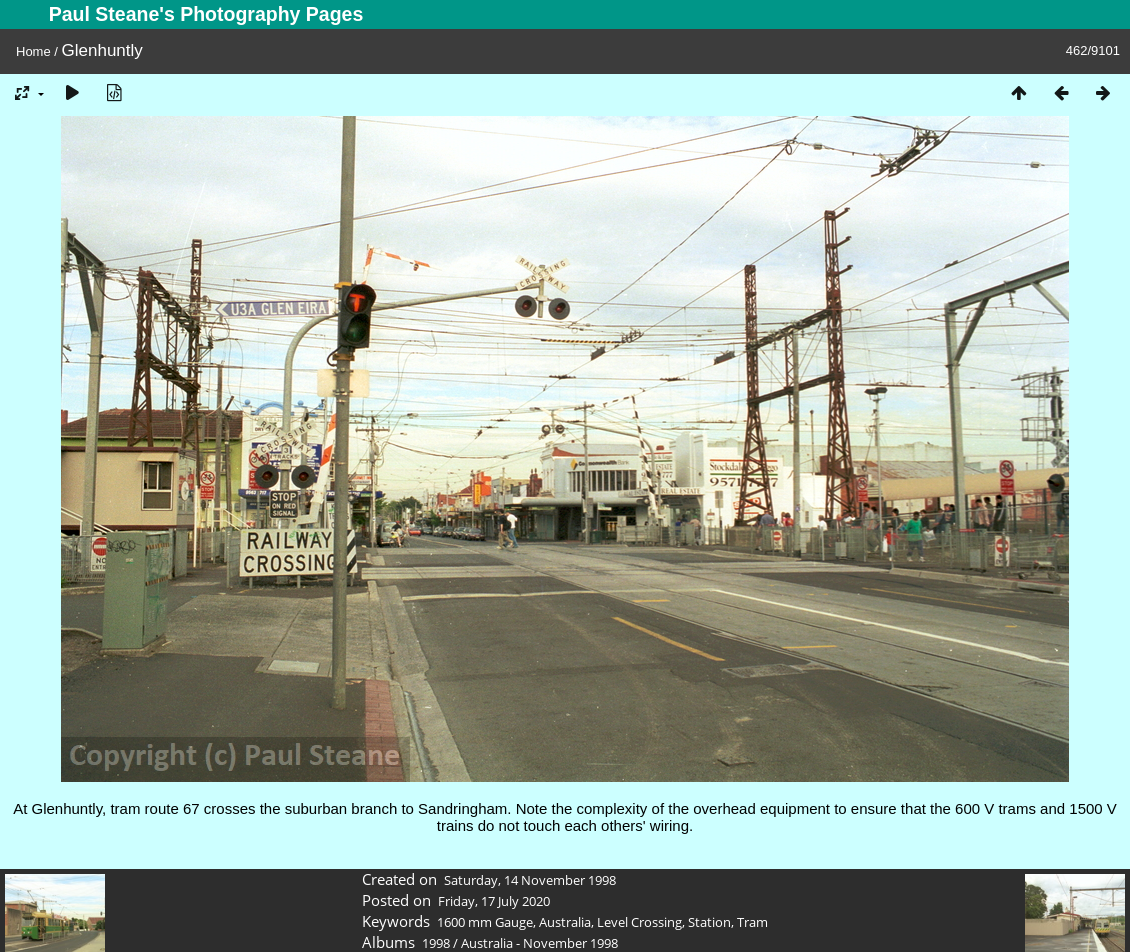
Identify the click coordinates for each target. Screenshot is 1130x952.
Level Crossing (639, 922)
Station (709, 922)
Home (33, 51)
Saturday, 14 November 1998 (530, 880)
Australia (565, 922)
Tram (752, 922)
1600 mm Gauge (485, 922)
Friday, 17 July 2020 (494, 901)
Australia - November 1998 (539, 943)
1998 (436, 943)
